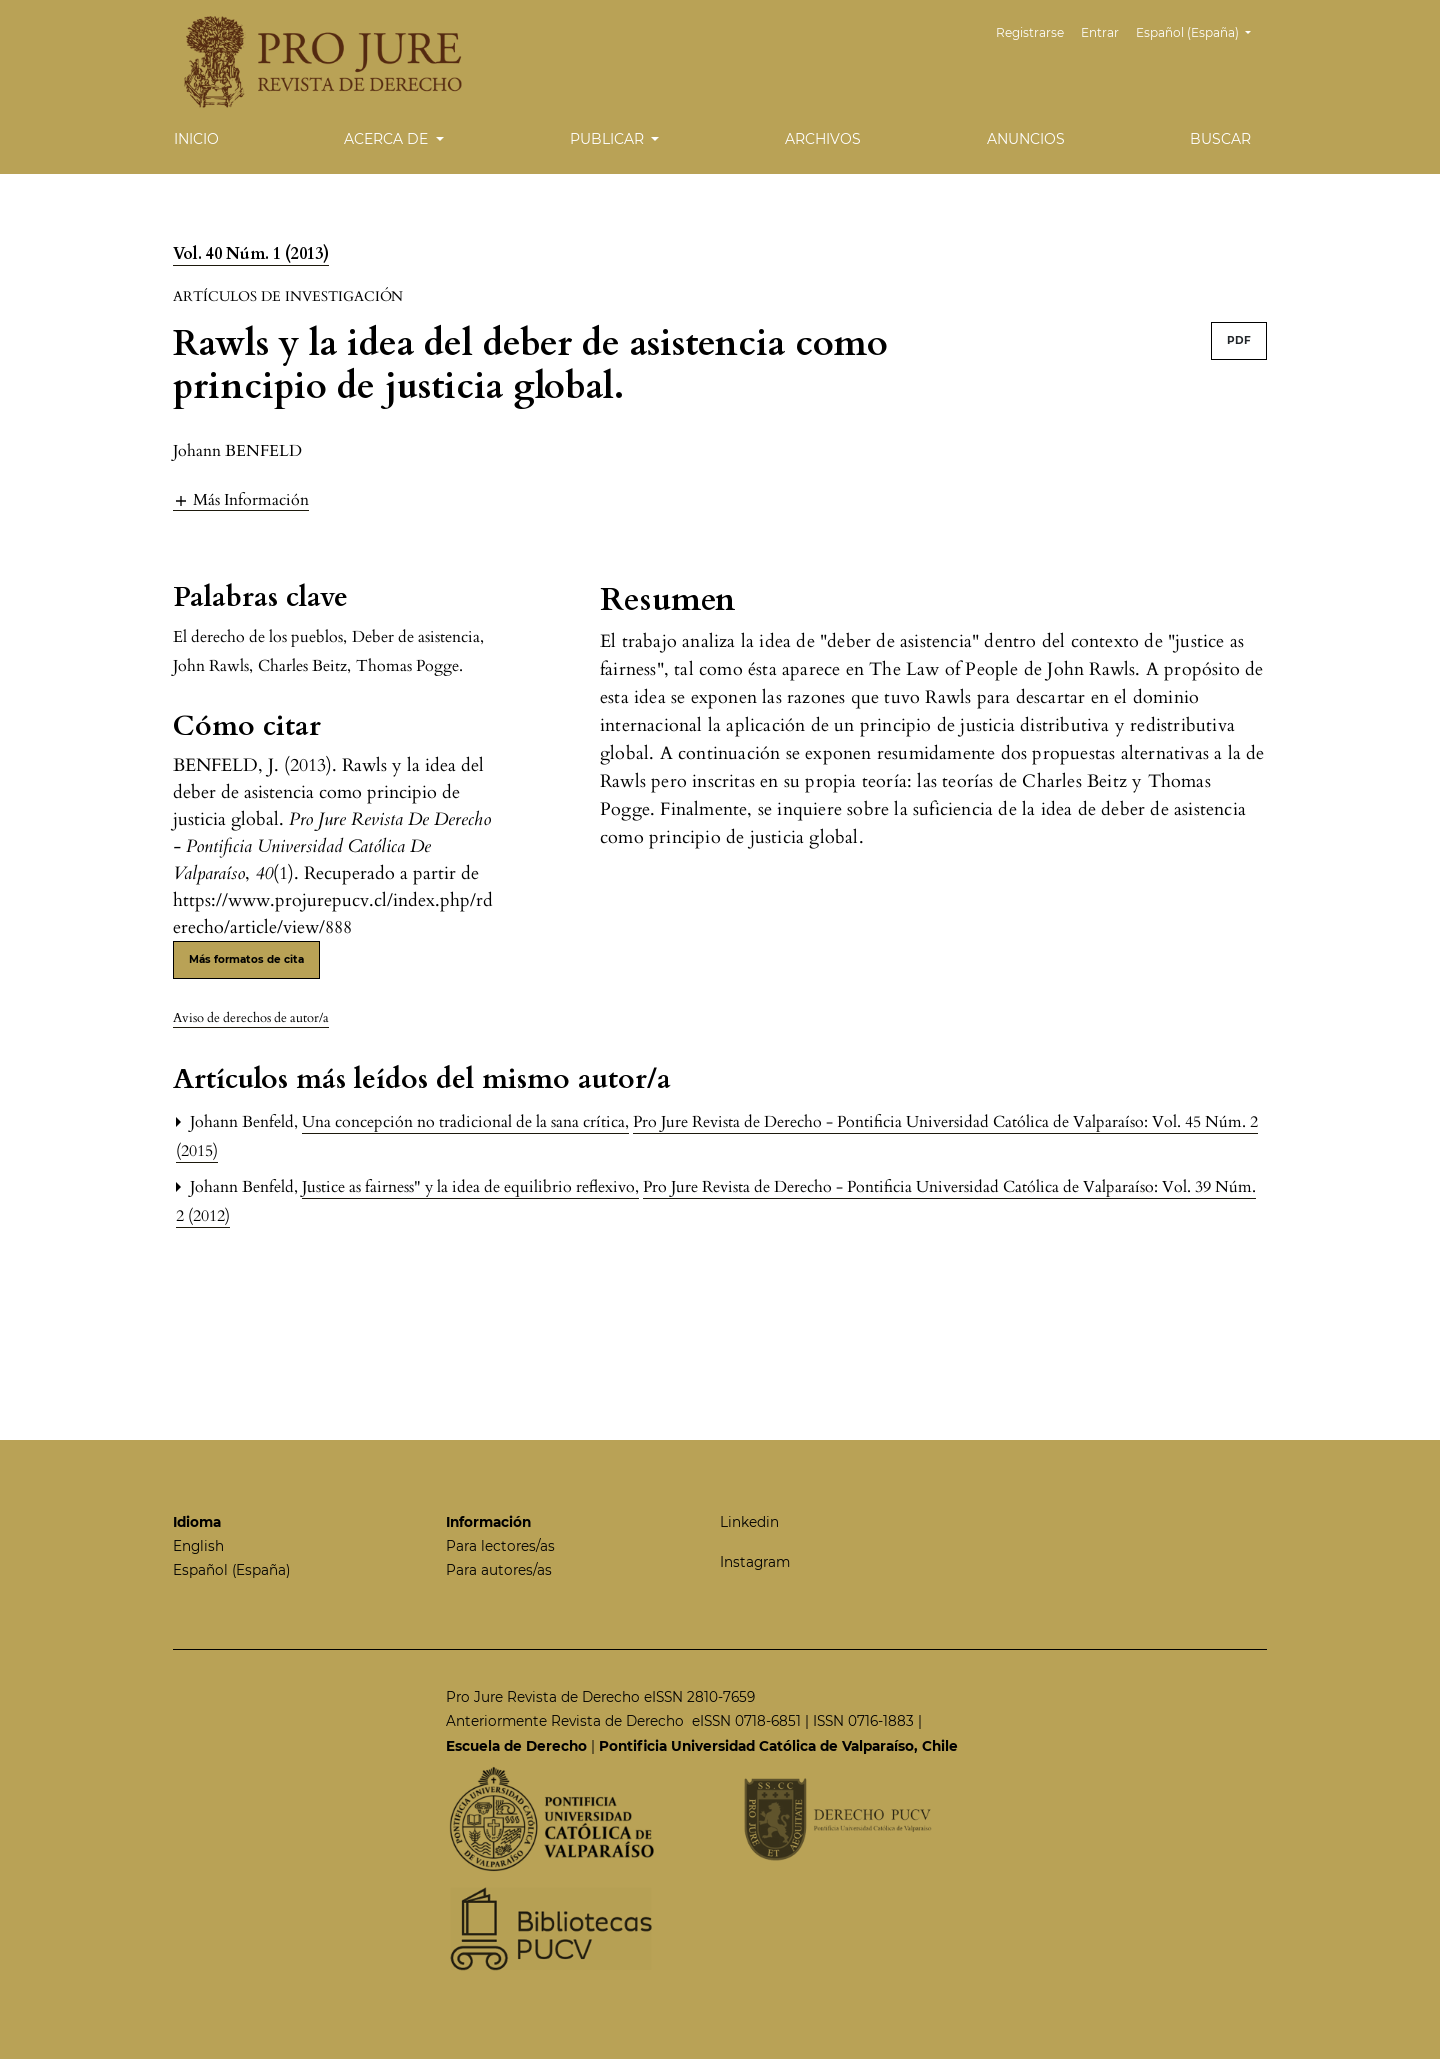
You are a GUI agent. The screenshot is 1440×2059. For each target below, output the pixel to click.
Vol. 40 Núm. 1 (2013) (251, 254)
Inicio (196, 139)
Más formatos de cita (246, 959)
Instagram (755, 1562)
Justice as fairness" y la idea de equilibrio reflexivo (470, 1187)
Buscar (1220, 139)
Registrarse (1030, 32)
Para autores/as (499, 1570)
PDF (1239, 340)
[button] (241, 499)
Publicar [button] (609, 139)
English (198, 1546)
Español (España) (1201, 30)
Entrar (1100, 32)
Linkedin (749, 1522)
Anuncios (1026, 139)
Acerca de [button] (388, 139)
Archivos (823, 139)
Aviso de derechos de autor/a (251, 1018)
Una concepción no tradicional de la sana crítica (465, 1122)
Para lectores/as (500, 1546)
